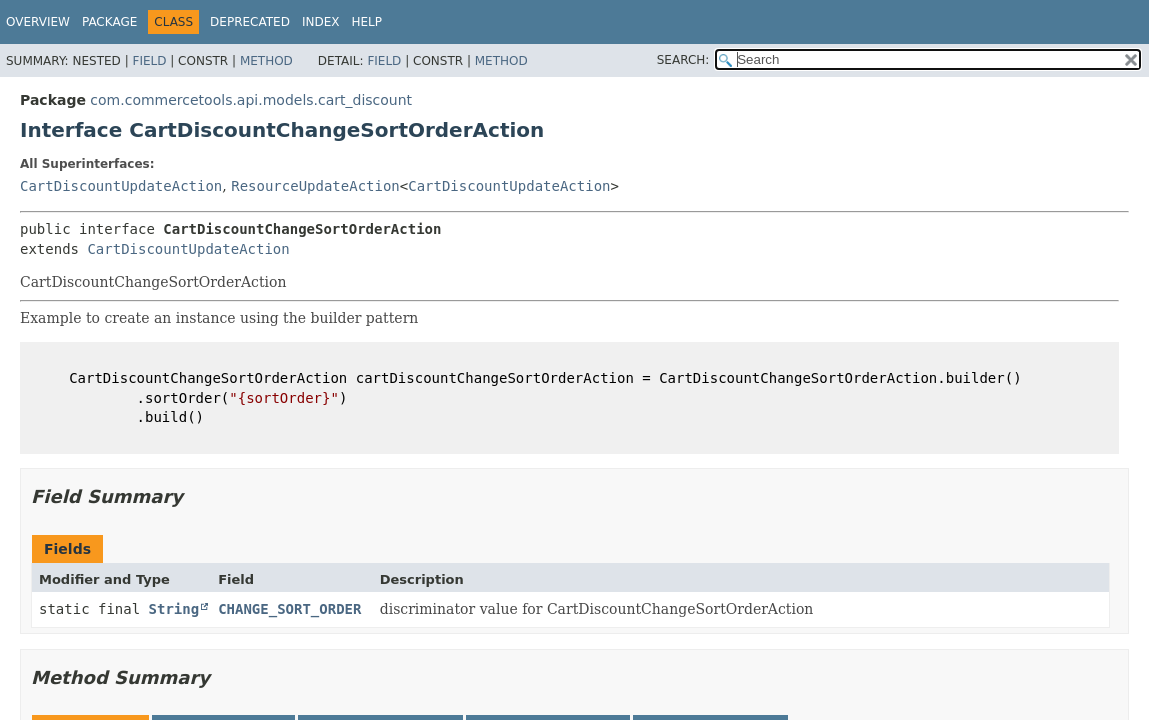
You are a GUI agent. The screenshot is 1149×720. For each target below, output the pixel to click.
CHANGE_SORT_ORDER (289, 609)
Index (321, 22)
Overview (38, 22)
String (174, 609)
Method (266, 61)
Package (109, 22)
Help (366, 22)
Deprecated (250, 22)
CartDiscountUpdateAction (121, 186)
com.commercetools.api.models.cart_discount (251, 100)
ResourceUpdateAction (315, 186)
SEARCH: (683, 60)
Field (149, 61)
